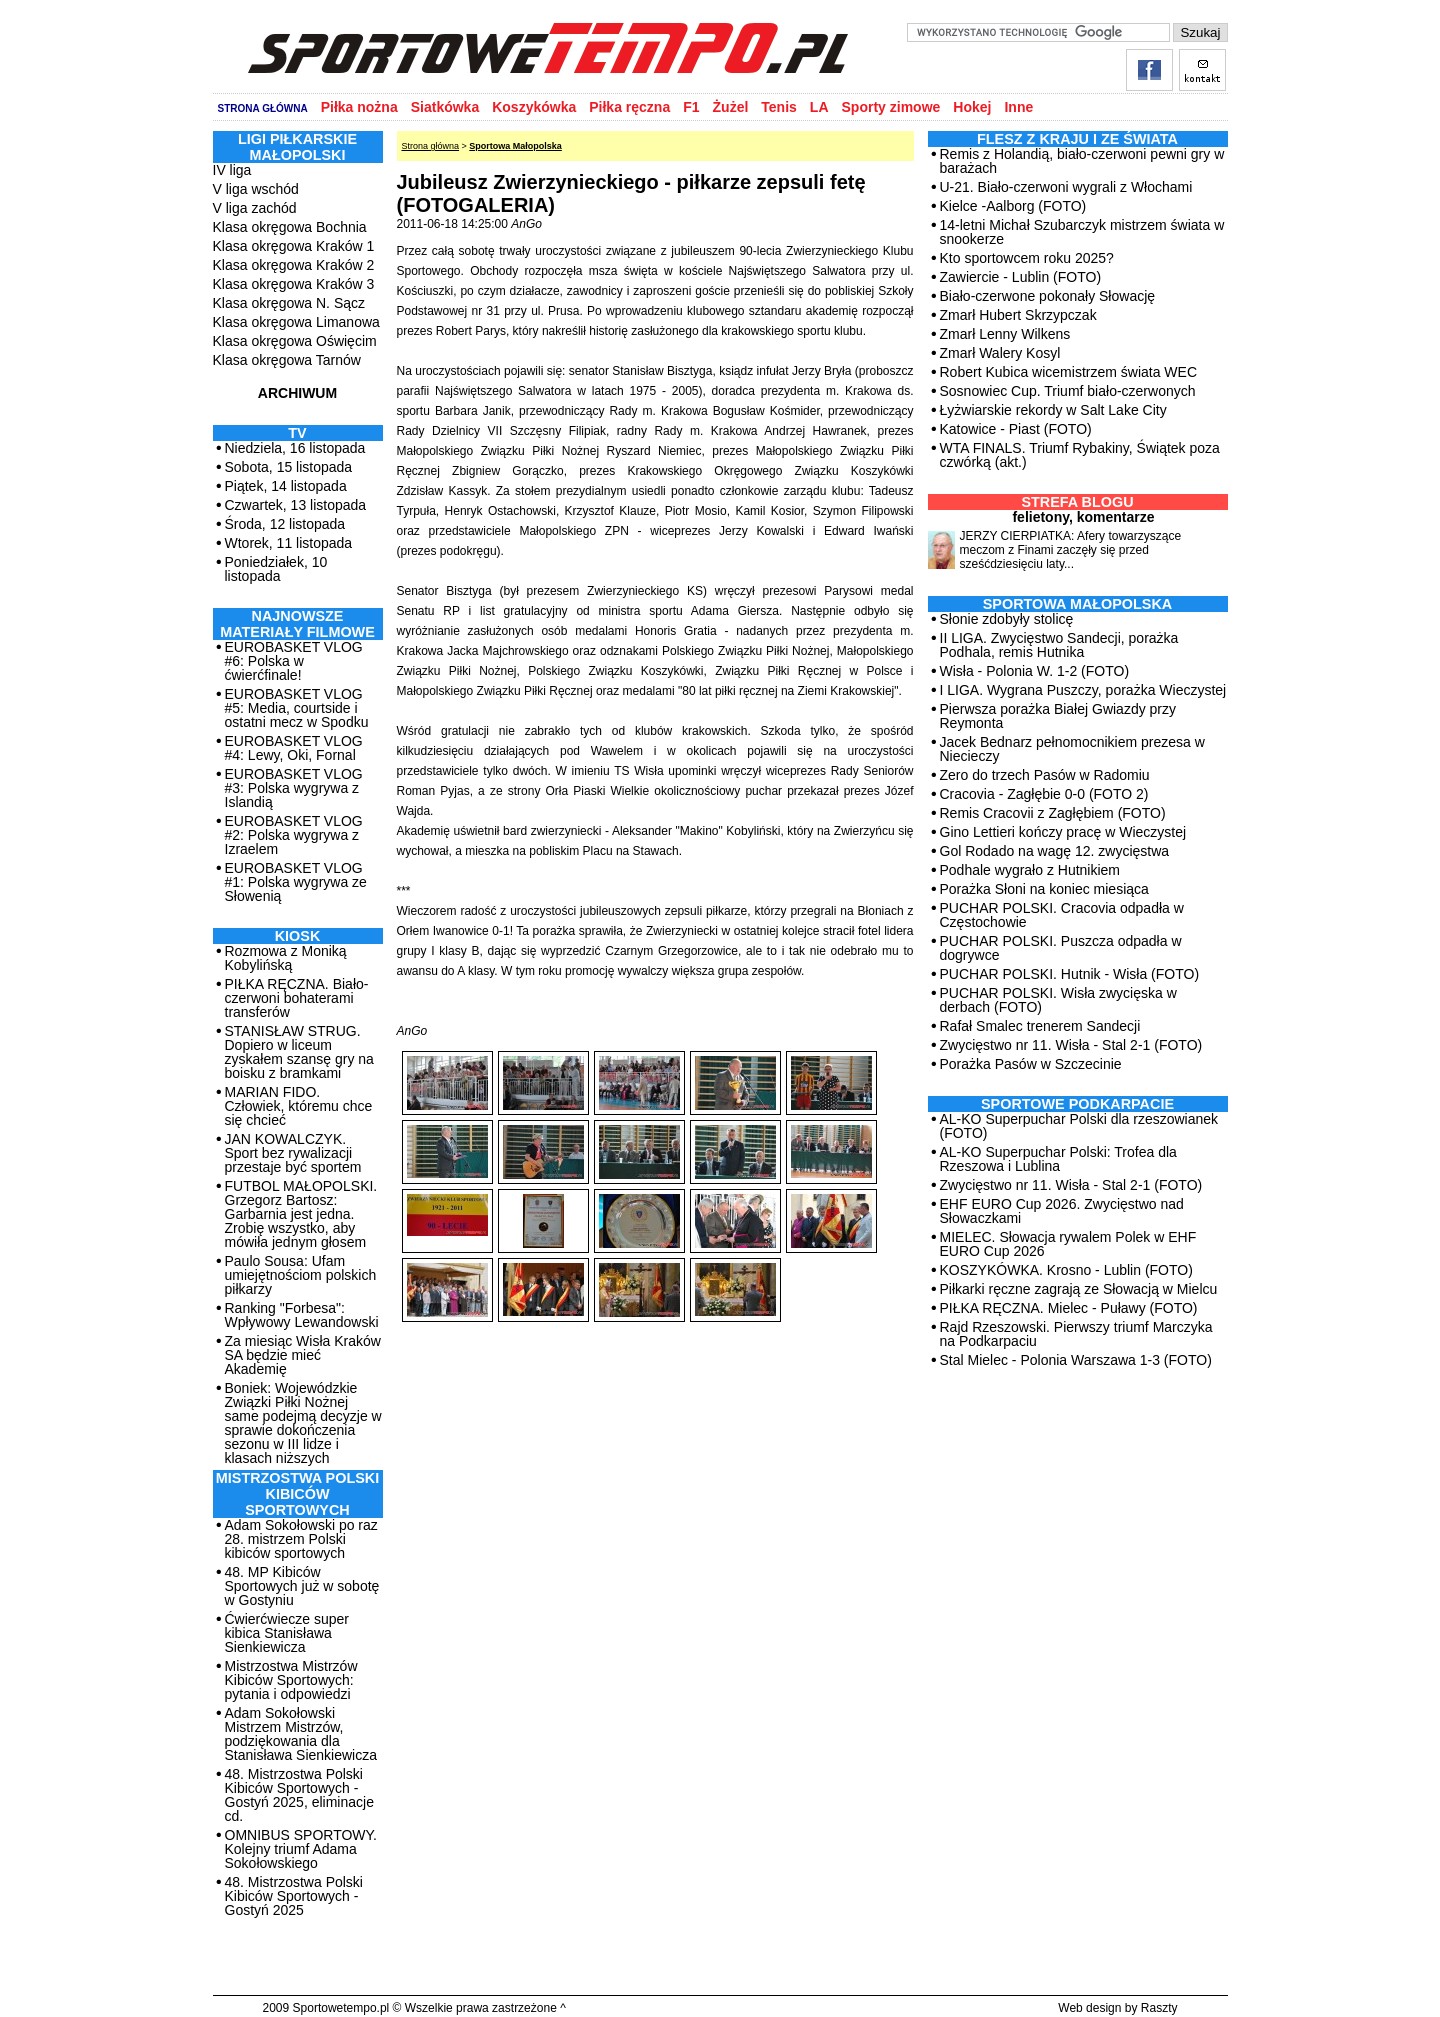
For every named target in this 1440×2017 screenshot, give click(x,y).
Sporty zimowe (891, 107)
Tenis (779, 107)
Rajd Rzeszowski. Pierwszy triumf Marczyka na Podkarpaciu (1076, 1334)
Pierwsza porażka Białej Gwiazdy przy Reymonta (1058, 716)
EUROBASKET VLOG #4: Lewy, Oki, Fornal (294, 748)
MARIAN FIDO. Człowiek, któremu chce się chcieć (299, 1106)
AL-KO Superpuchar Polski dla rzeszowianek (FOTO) (1079, 1126)
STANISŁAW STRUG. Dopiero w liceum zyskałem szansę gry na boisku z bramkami (299, 1052)
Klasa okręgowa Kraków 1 (294, 246)
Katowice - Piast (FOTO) (1016, 429)
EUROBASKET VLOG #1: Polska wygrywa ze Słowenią (296, 882)
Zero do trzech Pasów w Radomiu (1045, 775)
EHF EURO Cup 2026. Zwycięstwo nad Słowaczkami (1062, 1211)
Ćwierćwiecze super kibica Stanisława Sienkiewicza (287, 1633)
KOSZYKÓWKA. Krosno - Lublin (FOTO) (1066, 1270)
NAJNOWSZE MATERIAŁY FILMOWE (297, 624)
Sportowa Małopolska (515, 146)
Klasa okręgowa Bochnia (290, 227)
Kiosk (298, 936)
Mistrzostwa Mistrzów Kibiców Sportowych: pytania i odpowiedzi (291, 1680)
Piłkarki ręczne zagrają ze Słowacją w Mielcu (1079, 1289)
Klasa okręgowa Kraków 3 (294, 284)
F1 (691, 107)
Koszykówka (534, 107)
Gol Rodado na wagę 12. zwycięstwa (1055, 851)
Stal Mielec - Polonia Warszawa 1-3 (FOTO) (1076, 1360)
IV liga (232, 170)
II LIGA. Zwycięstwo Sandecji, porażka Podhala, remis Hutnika (1059, 645)
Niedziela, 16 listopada (295, 448)
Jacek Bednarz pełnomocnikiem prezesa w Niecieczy (1072, 749)
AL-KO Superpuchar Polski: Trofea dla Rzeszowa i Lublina (1058, 1159)
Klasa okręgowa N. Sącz (289, 303)
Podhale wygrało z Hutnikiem (1030, 870)
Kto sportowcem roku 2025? (1027, 258)
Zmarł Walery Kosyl (1000, 353)
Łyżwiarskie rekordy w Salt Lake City (1053, 410)
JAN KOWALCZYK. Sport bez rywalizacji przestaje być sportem (293, 1153)
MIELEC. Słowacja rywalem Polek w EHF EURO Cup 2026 (1068, 1244)
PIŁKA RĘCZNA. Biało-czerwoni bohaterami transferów (297, 998)
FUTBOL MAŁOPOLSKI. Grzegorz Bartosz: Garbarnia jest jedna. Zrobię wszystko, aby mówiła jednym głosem (301, 1214)
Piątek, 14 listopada (286, 486)
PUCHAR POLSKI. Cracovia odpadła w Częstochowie (1062, 915)
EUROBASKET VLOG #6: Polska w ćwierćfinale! (294, 661)
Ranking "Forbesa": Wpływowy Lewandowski (302, 1315)
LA (819, 107)
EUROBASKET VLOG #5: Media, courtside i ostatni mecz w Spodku (297, 708)
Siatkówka (445, 107)
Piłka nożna (359, 107)
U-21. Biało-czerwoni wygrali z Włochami (1066, 187)
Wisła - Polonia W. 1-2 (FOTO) (1035, 671)
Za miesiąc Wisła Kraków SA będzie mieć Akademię (303, 1355)
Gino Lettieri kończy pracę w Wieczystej (1063, 832)
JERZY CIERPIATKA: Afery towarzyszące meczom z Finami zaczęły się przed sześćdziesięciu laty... (1071, 550)
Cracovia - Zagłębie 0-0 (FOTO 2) (1044, 794)
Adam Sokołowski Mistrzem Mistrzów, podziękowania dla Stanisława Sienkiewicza (301, 1734)
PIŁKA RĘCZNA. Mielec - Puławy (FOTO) (1069, 1308)
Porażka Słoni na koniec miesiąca (1044, 889)
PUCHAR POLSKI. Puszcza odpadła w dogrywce (1061, 948)
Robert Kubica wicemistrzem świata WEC (1069, 372)
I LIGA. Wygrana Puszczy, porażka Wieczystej (1083, 690)
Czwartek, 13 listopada (296, 505)
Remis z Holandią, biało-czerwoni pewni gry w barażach (1082, 161)
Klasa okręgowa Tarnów (287, 360)
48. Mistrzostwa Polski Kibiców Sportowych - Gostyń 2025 (294, 1896)
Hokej (972, 107)
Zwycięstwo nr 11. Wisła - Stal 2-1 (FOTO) (1071, 1045)
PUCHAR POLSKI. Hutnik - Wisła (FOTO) (1070, 974)
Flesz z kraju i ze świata (1077, 139)
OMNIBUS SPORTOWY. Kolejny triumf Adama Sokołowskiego (301, 1849)
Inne (1018, 107)
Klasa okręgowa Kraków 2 (294, 265)
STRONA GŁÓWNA (263, 108)
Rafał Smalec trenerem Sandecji (1040, 1026)
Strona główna (431, 146)
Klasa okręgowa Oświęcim (295, 341)
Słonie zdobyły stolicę (1007, 619)
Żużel (731, 107)
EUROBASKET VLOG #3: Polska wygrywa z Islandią (294, 788)
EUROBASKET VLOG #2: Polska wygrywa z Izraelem (294, 835)
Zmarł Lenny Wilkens (1005, 334)
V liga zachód (255, 208)
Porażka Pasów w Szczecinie (1031, 1064)
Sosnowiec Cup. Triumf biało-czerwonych (1068, 391)
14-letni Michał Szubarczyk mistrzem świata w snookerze (1082, 232)
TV (297, 433)
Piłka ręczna (629, 107)
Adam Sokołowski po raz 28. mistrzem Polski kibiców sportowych (301, 1539)
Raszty (1159, 2008)
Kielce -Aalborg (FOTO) (1013, 206)
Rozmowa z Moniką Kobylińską (286, 958)
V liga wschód (256, 189)
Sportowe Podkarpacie (1077, 1104)
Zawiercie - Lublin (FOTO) (1021, 277)
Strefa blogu (1077, 502)
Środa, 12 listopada (285, 524)
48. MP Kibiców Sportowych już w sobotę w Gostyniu (302, 1586)
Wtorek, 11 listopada (289, 543)
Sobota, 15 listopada (289, 467)
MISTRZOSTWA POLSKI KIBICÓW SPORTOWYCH (297, 1494)
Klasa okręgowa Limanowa (296, 322)
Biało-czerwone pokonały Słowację (1048, 296)
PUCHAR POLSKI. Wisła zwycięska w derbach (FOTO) (1058, 1000)
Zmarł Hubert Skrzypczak (1018, 315)
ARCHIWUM (297, 393)
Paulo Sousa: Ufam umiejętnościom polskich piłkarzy (301, 1275)
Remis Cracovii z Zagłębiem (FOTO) (1053, 813)
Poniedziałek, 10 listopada (276, 569)
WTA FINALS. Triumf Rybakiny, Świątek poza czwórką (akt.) (1080, 455)
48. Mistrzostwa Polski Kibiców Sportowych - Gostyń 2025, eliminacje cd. (299, 1795)
